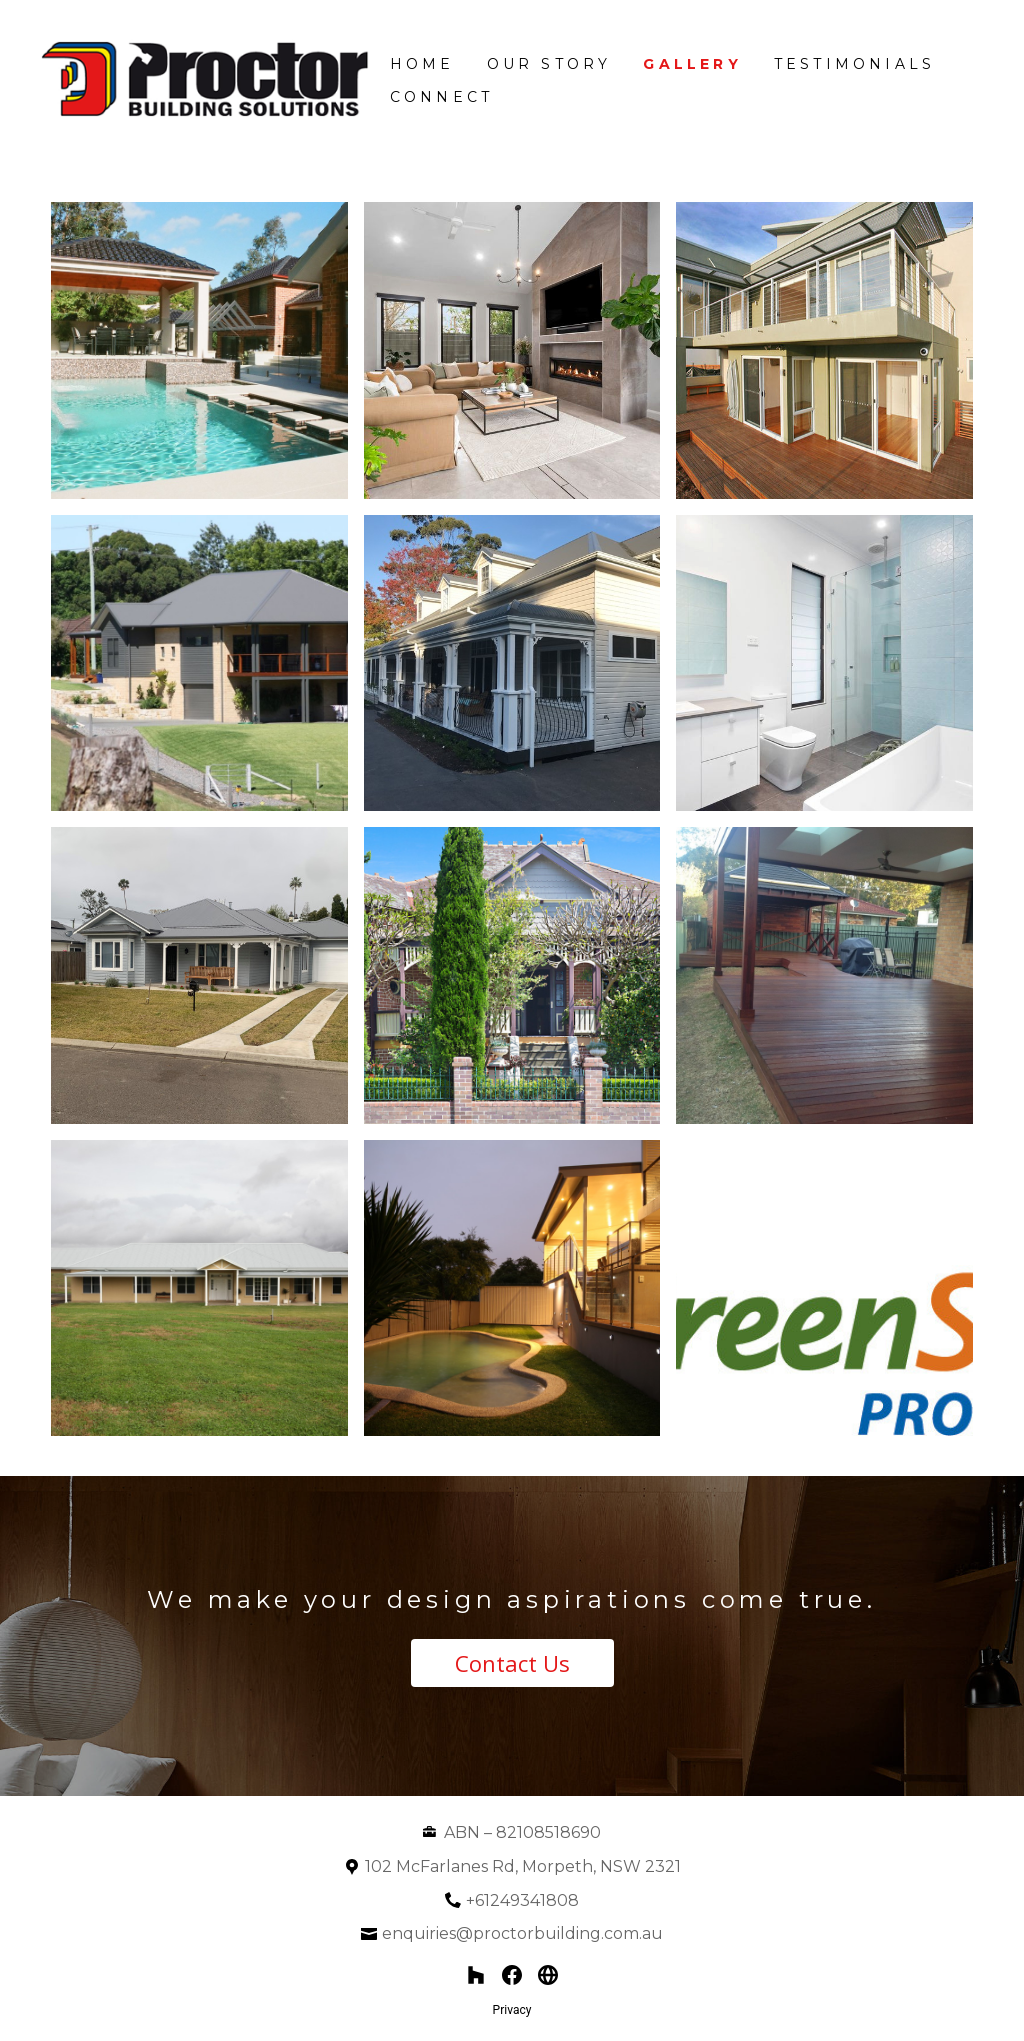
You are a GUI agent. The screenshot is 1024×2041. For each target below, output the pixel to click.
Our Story (549, 64)
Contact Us (512, 1663)
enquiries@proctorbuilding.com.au (522, 1933)
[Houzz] (476, 1975)
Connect (441, 97)
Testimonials (854, 64)
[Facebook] (512, 1975)
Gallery (692, 64)
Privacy (512, 2010)
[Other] (548, 1975)
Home (422, 64)
